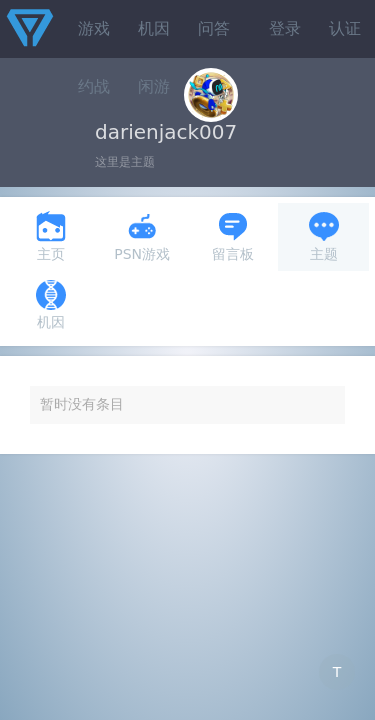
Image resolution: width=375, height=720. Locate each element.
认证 (345, 28)
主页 (51, 236)
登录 (285, 28)
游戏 (94, 28)
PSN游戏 (142, 236)
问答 (214, 28)
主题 (324, 236)
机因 (154, 28)
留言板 (233, 236)
